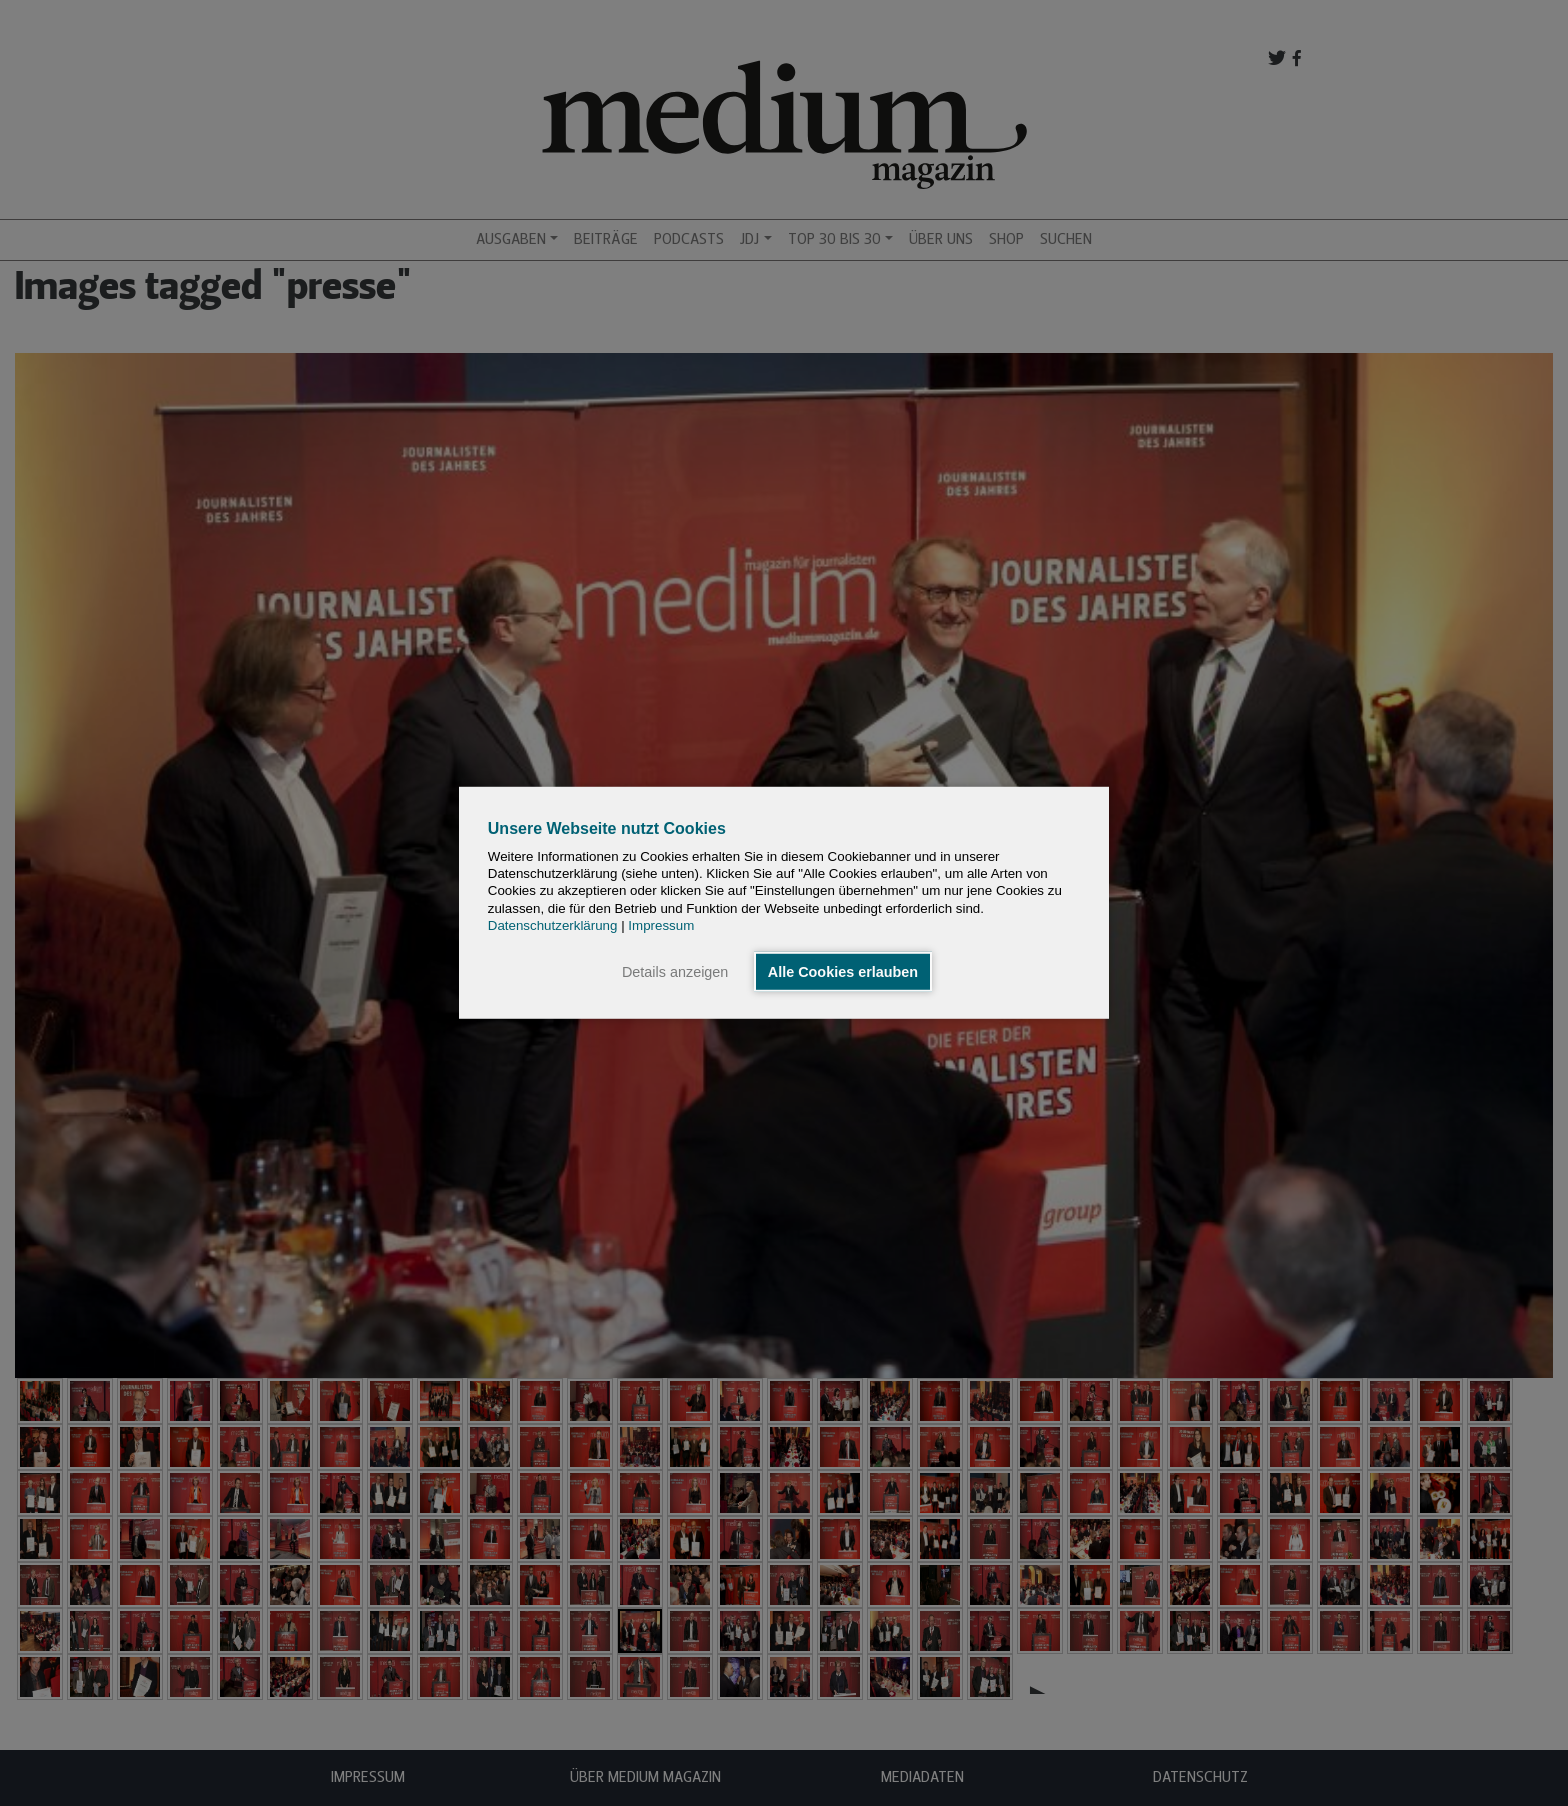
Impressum (661, 925)
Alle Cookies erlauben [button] (843, 972)
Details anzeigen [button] (675, 972)
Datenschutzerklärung (553, 925)
